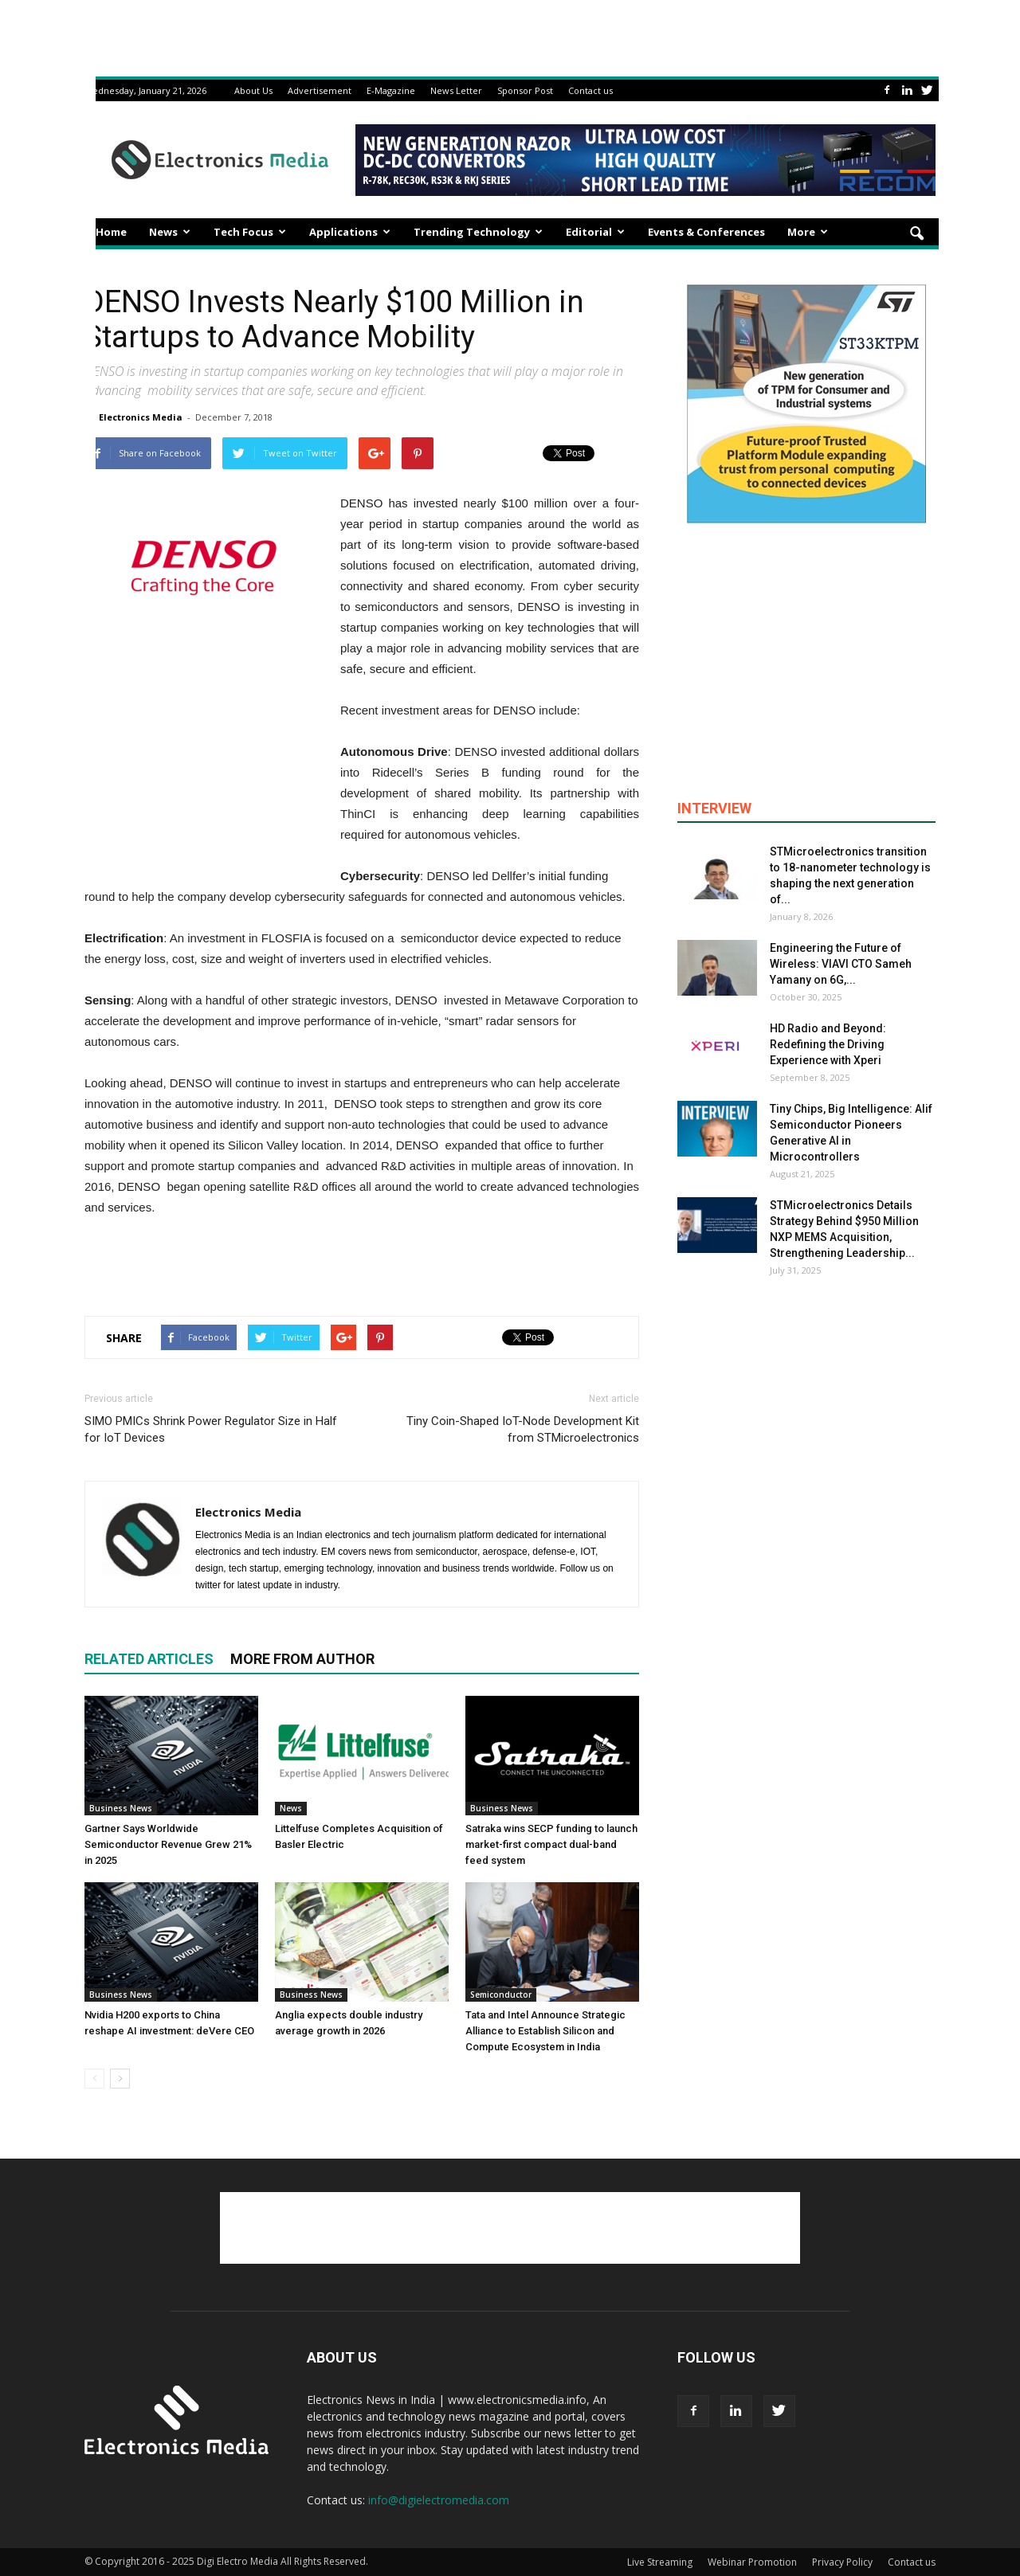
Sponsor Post (525, 90)
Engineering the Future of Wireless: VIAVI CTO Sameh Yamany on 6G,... (841, 964)
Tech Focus (250, 232)
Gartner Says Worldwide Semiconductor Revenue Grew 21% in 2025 (168, 1844)
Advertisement (319, 90)
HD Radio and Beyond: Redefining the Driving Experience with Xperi (828, 1044)
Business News (120, 1808)
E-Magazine (391, 90)
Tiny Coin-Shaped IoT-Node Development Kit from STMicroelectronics (522, 1429)
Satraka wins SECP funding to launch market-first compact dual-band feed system (551, 1844)
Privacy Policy (842, 2562)
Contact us (590, 90)
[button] (916, 234)
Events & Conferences (706, 232)
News (169, 232)
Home (111, 232)
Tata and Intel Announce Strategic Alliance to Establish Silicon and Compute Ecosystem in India (545, 2031)
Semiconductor (501, 1994)
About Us (253, 90)
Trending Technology (478, 232)
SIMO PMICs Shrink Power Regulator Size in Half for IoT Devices (210, 1429)
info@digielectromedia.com (438, 2499)
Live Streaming (659, 2562)
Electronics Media (140, 417)
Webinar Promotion (752, 2562)
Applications (349, 232)
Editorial (595, 232)
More (807, 232)
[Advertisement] (361, 1262)
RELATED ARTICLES (149, 1658)
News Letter (456, 90)
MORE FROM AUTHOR (302, 1658)
